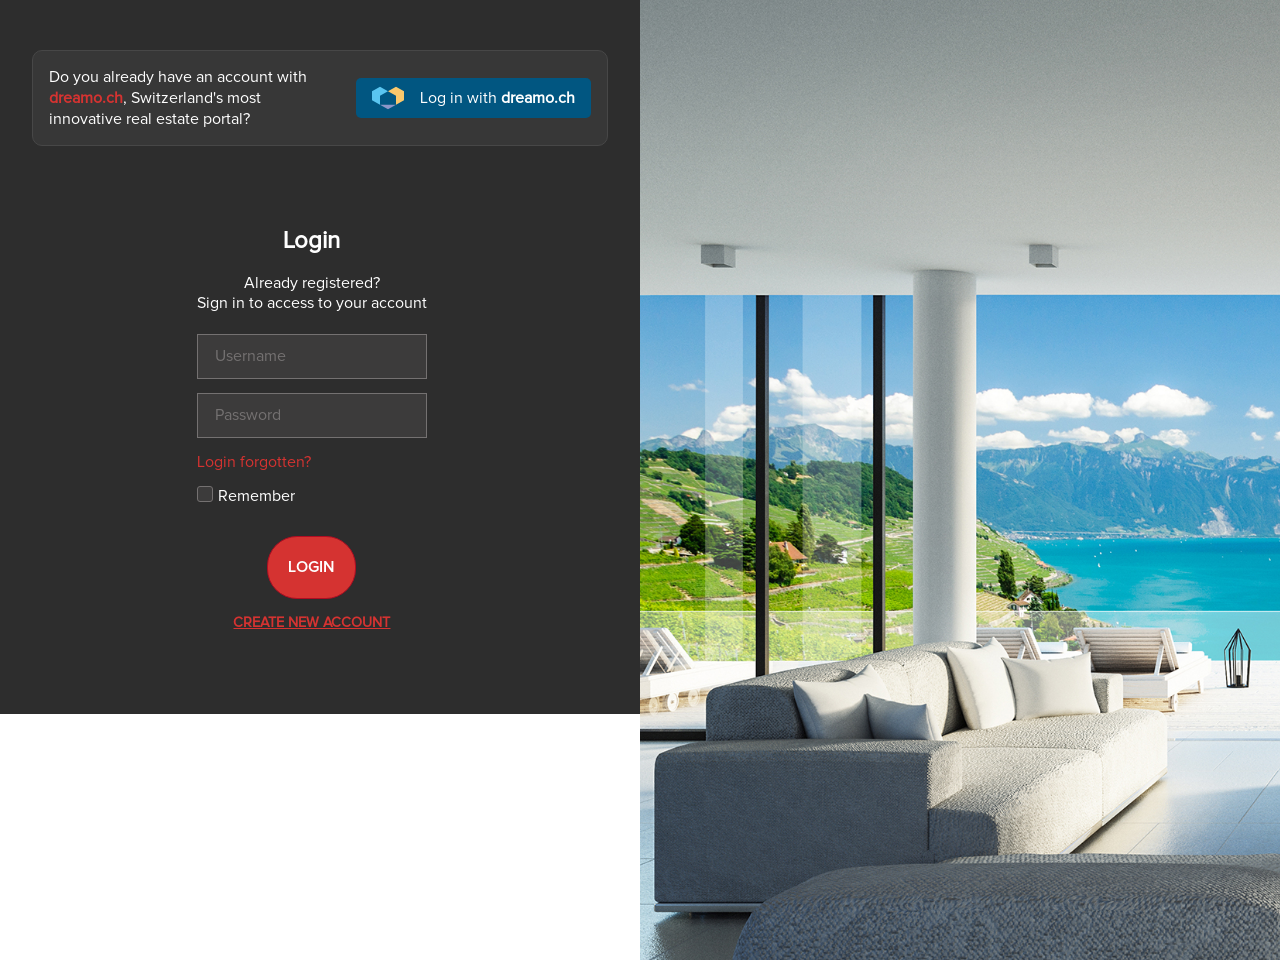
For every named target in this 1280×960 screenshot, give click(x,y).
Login (311, 567)
